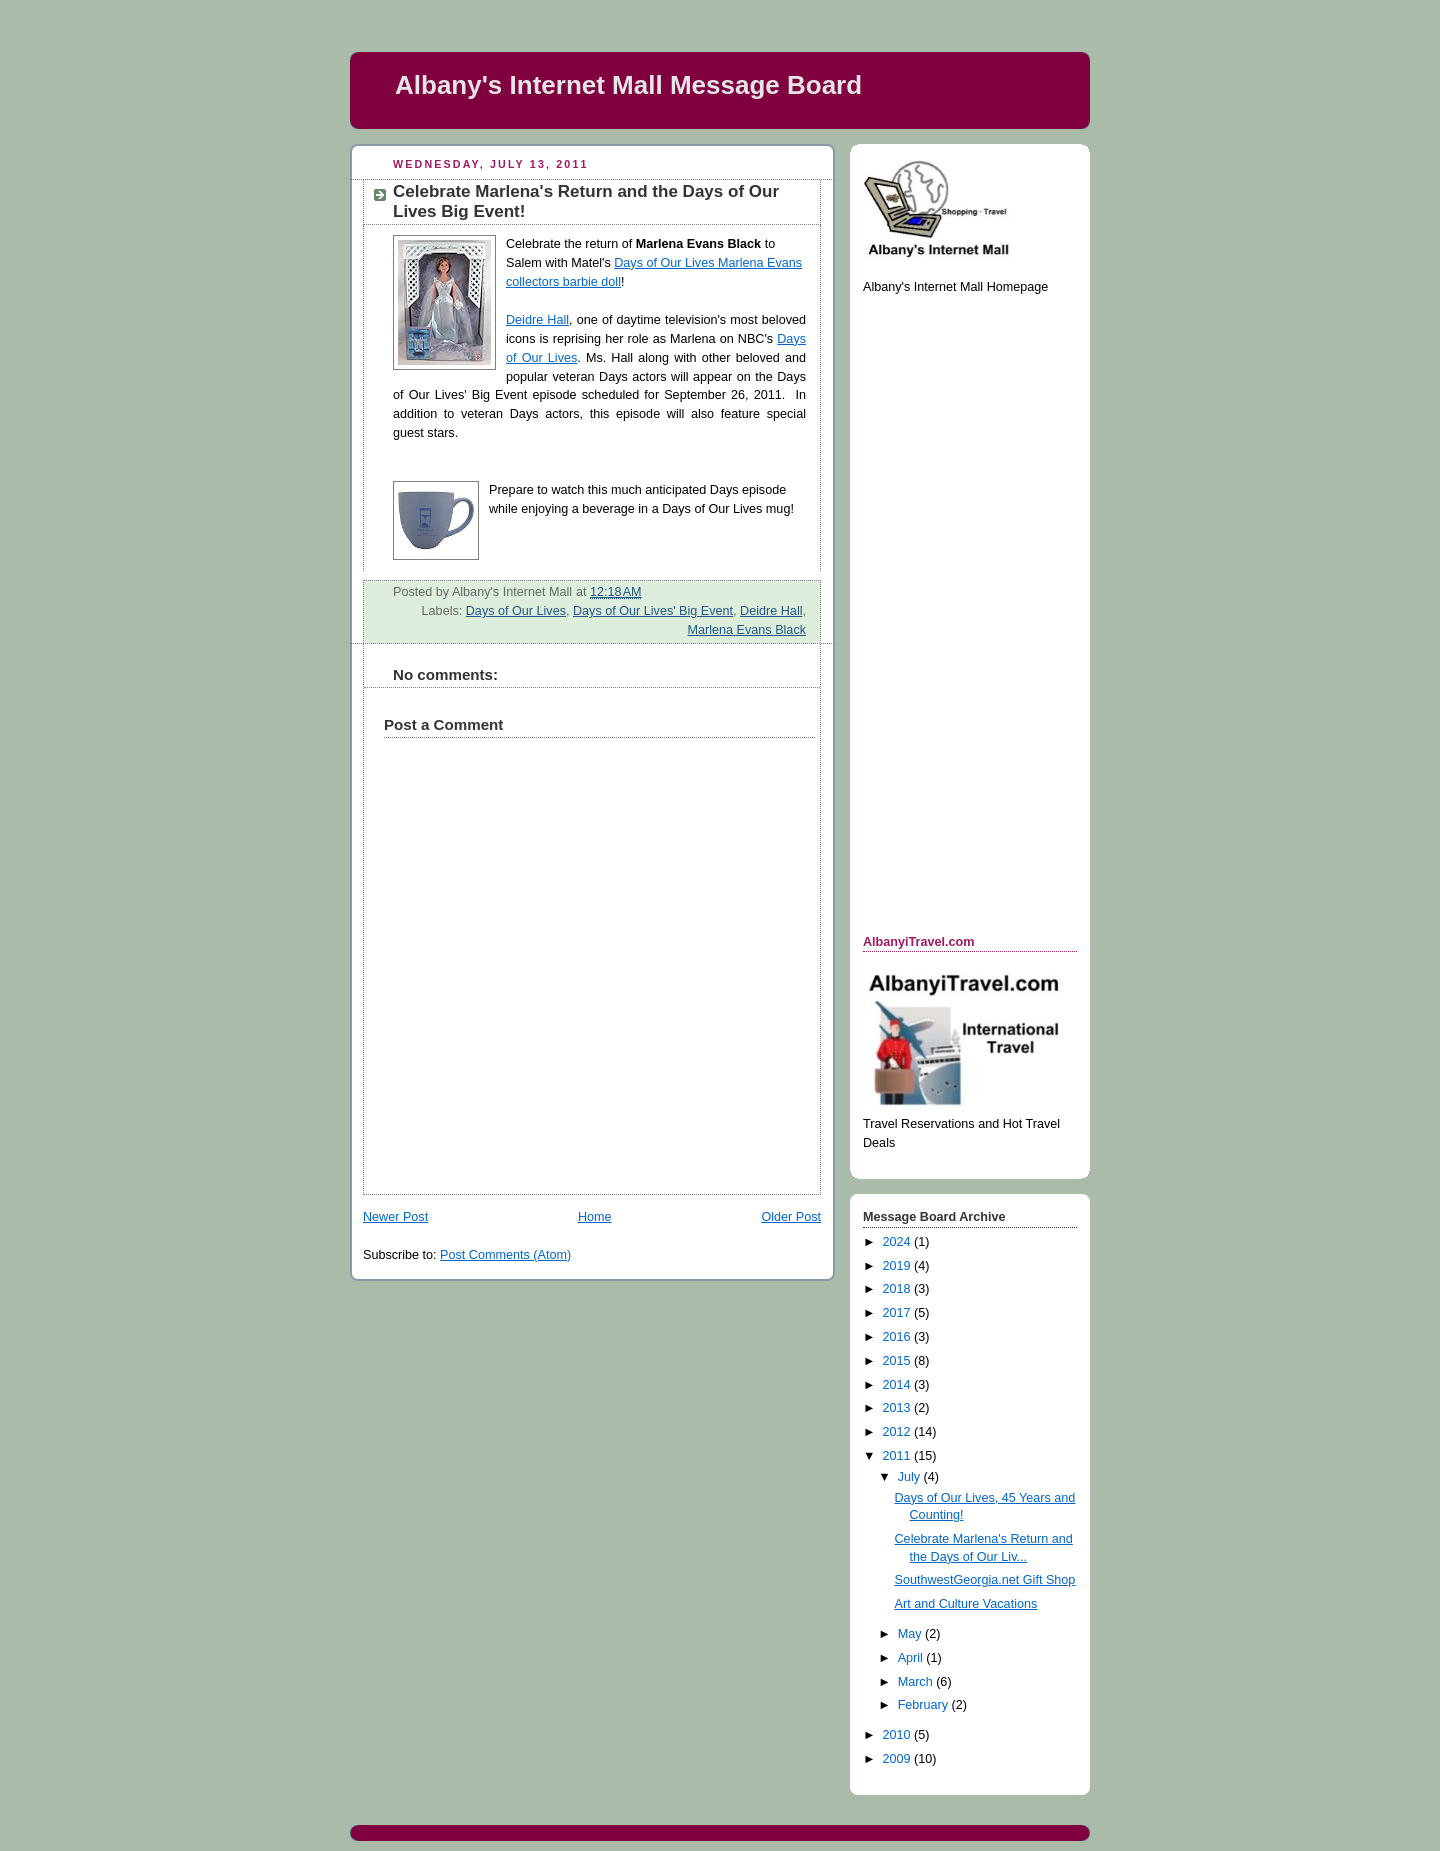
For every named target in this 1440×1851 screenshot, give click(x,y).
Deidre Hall (537, 320)
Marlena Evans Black (747, 630)
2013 (899, 1408)
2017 (899, 1313)
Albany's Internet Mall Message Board (628, 85)
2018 (899, 1289)
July (911, 1477)
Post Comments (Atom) (505, 1255)
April (912, 1658)
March (917, 1682)
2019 (899, 1266)
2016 (899, 1337)
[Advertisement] (943, 613)
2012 (899, 1432)
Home (595, 1217)
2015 (899, 1361)
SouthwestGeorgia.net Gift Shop (985, 1580)
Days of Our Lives (516, 611)
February (925, 1705)
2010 (899, 1735)
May (911, 1634)
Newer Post (395, 1217)
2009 (899, 1759)
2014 (899, 1385)
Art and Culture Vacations (966, 1604)
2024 (899, 1242)
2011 (899, 1456)
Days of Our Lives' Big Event (653, 611)
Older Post (791, 1217)
